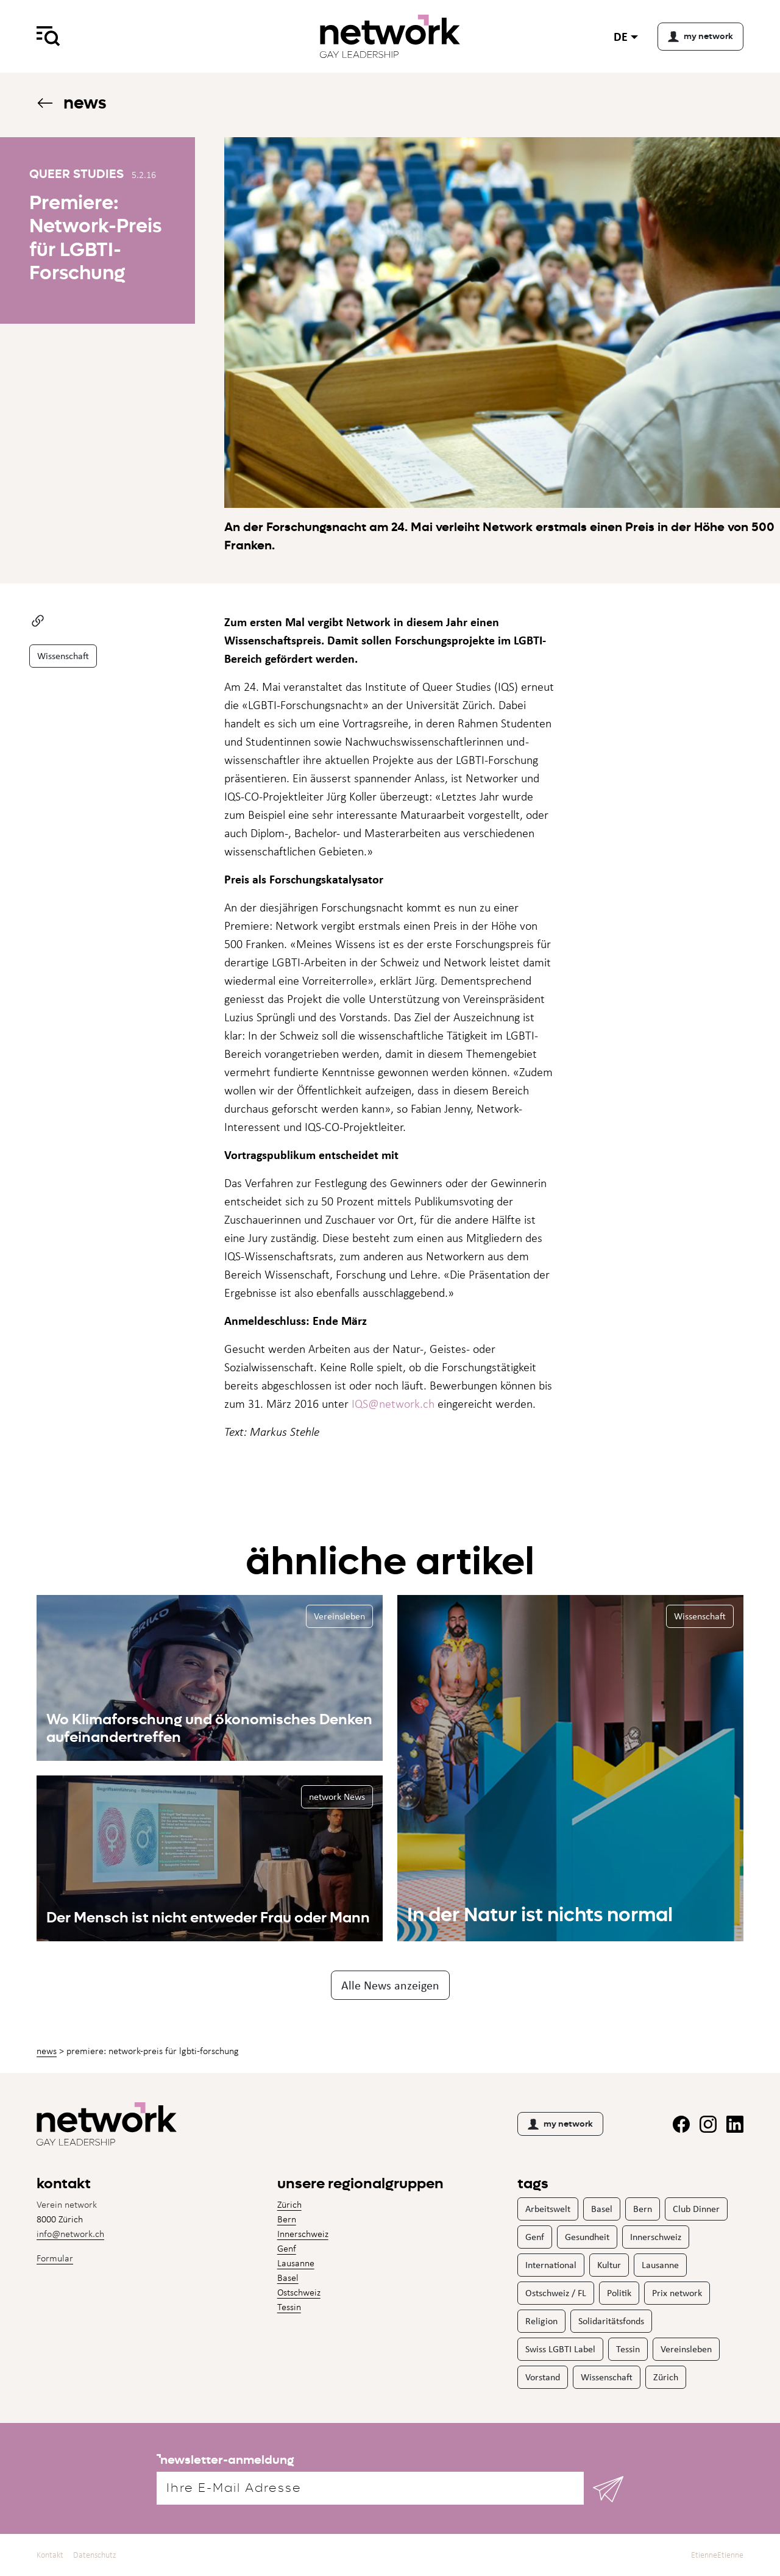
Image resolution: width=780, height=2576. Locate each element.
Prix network (677, 2292)
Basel (288, 2277)
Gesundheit (587, 2236)
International (550, 2264)
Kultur (609, 2264)
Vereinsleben (339, 1616)
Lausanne (295, 2263)
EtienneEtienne (717, 2555)
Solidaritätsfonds (611, 2320)
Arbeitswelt (547, 2208)
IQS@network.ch (393, 1403)
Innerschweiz (302, 2233)
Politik (619, 2292)
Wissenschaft (63, 655)
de (621, 36)
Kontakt (50, 2555)
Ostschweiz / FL (555, 2292)
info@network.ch (70, 2233)
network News (337, 1796)
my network (560, 2124)
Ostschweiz (299, 2292)
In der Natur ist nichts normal (540, 1914)
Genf (286, 2248)
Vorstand (542, 2377)
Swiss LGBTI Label (560, 2348)
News (71, 103)
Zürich (289, 2204)
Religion (541, 2320)
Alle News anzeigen (390, 1985)
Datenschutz (94, 2555)
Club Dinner (696, 2208)
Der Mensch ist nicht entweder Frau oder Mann (208, 1917)
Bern (286, 2219)
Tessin (289, 2307)
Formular (55, 2258)
